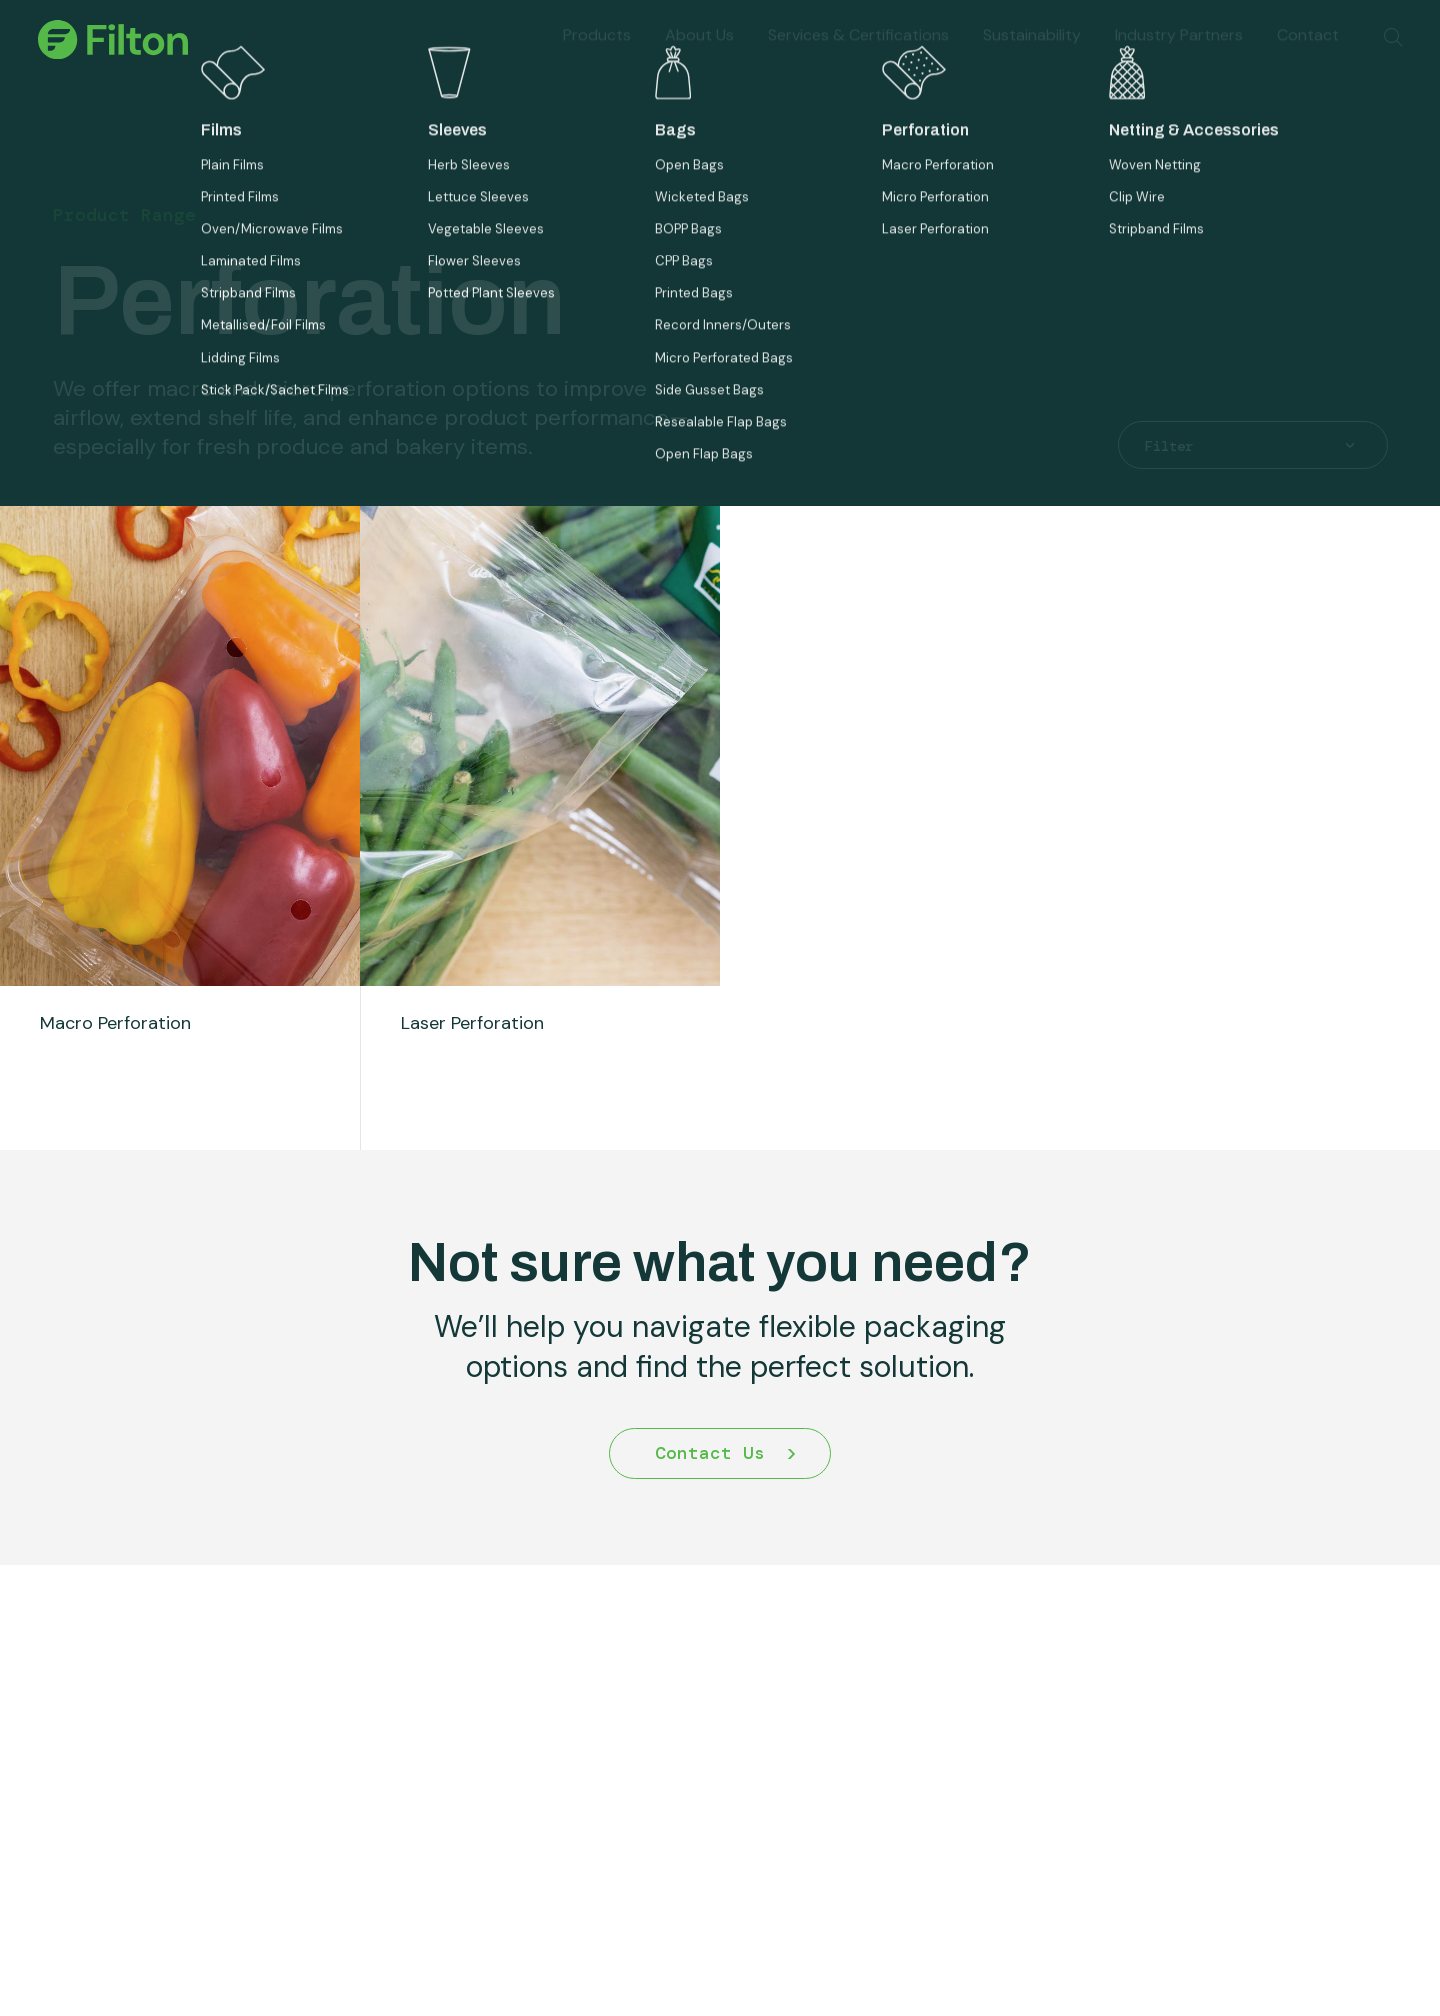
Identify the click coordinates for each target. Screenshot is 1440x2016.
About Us (699, 56)
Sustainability (1032, 56)
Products (597, 56)
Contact (1308, 56)
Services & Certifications (858, 56)
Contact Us (710, 1496)
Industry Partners (1179, 56)
